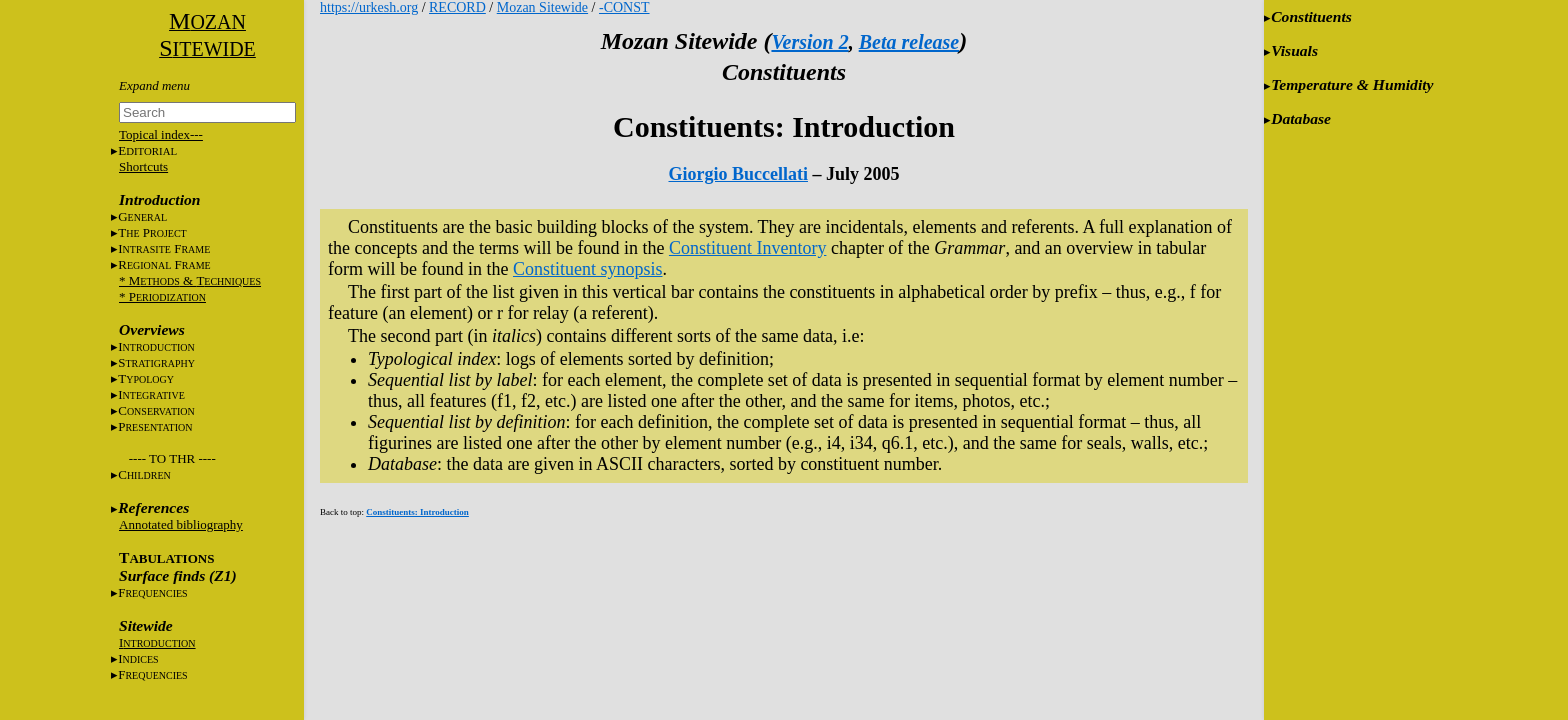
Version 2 (809, 42)
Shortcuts (143, 166)
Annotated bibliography (181, 524)
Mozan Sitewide (542, 7)
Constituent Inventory (747, 248)
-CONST (624, 7)
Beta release (909, 42)
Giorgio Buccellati (738, 174)
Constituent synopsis (588, 269)
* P (162, 296)
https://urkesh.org (369, 7)
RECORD (457, 7)
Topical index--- (161, 134)
